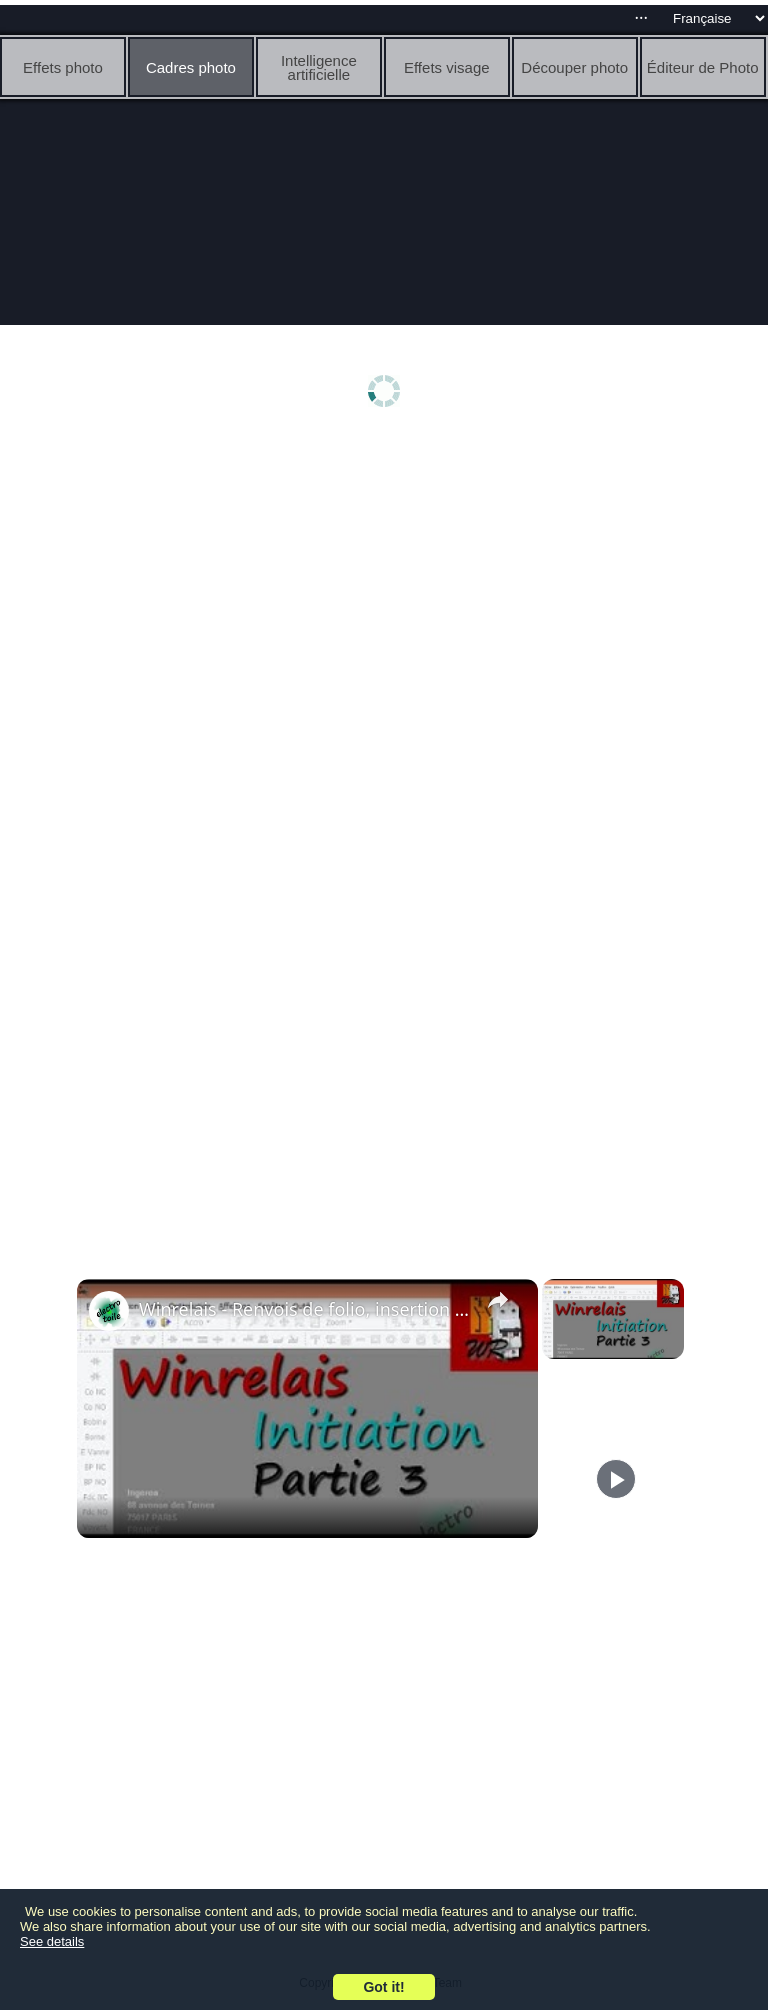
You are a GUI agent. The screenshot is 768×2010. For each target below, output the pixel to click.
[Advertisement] (384, 597)
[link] (109, 1311)
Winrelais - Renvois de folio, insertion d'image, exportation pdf (304, 1309)
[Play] (616, 1479)
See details (52, 1941)
